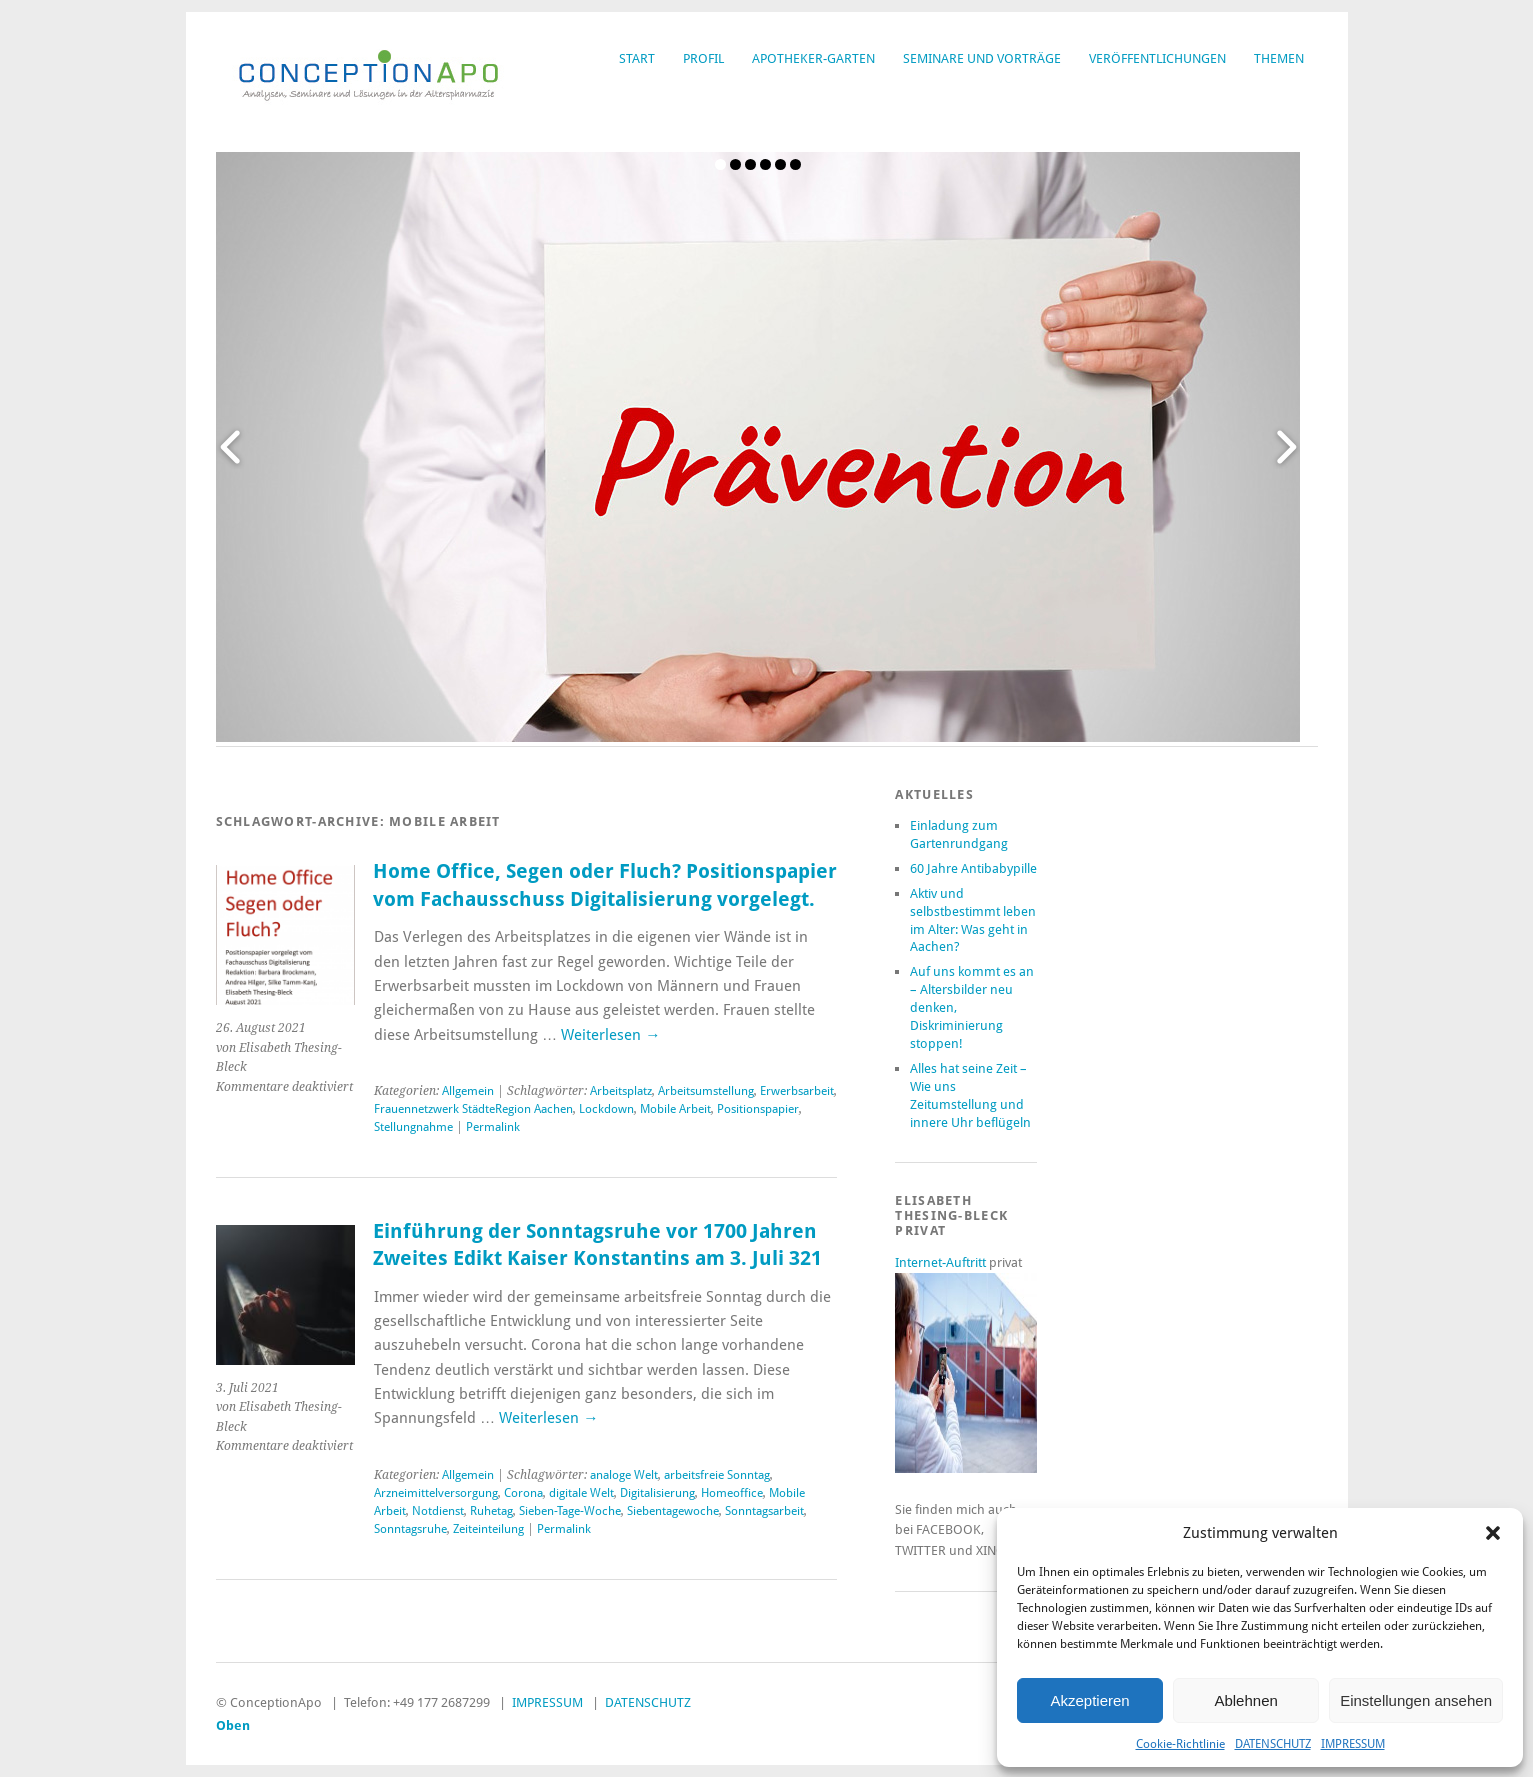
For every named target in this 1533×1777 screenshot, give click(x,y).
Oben (233, 1725)
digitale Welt (581, 1493)
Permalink (493, 1127)
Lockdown (606, 1109)
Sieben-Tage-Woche (570, 1511)
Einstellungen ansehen (1416, 1700)
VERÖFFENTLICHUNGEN (1157, 58)
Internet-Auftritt (942, 1262)
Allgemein (468, 1091)
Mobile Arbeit (675, 1109)
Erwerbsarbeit (797, 1091)
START (637, 58)
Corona (523, 1493)
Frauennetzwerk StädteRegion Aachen (473, 1109)
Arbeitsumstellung (706, 1091)
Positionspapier (758, 1109)
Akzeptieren (1089, 1700)
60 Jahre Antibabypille (973, 868)
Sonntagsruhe (410, 1529)
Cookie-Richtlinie (1180, 1744)
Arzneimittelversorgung (436, 1493)
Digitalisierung (657, 1493)
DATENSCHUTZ (1273, 1744)
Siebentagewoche (673, 1511)
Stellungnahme (413, 1127)
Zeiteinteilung (488, 1529)
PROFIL (703, 58)
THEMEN (1279, 58)
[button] (1493, 1533)
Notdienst (438, 1511)
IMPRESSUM (1353, 1744)
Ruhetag (491, 1511)
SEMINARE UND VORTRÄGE (982, 58)
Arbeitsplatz (621, 1091)
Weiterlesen (610, 1035)
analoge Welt (624, 1475)
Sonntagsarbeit (764, 1511)
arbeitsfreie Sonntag (717, 1475)
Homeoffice (732, 1493)
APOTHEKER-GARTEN (813, 58)
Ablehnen (1245, 1700)
